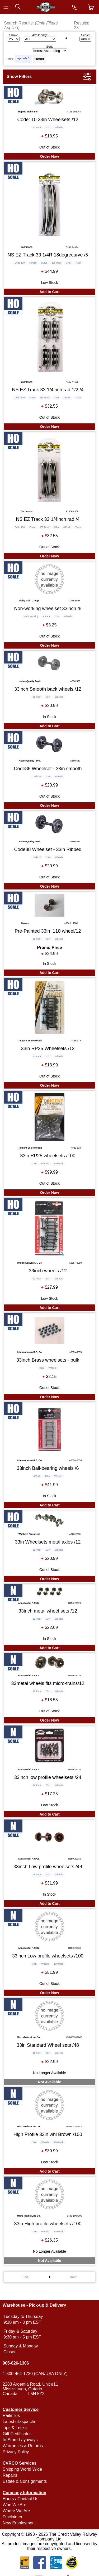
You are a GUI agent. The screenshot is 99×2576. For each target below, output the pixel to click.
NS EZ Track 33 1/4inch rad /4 (47, 519)
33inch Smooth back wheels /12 (47, 689)
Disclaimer (12, 2517)
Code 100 (20, 262)
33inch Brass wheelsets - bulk (47, 1360)
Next (73, 2276)
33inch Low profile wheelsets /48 (47, 1866)
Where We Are (16, 2511)
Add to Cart (49, 292)
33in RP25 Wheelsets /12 (47, 1048)
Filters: (10, 58)
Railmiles (11, 2415)
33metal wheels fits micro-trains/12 (47, 1683)
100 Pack (58, 1163)
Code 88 (37, 776)
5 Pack (32, 262)
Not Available (49, 2082)
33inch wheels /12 (48, 1270)
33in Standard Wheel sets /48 (48, 2045)
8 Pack (46, 616)
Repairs (10, 2475)
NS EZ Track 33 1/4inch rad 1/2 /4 (47, 389)
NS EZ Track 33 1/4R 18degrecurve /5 (47, 255)
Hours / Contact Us (20, 2498)
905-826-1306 (16, 2363)
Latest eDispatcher (20, 2421)
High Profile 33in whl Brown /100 (47, 2134)
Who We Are (14, 2505)
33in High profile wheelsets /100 (47, 2223)
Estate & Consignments (25, 2481)
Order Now (49, 156)
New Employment (19, 2523)
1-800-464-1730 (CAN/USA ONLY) (35, 2373)
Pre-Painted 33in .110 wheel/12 (48, 931)
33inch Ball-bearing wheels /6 (48, 1468)
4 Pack (66, 397)
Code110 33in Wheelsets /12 (47, 119)
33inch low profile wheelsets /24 (47, 1777)
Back (25, 2276)
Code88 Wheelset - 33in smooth (48, 768)
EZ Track (56, 262)
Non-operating (31, 616)
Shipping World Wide (22, 2469)
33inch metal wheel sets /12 (47, 1611)
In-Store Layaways (20, 2439)
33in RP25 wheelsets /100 (47, 1155)
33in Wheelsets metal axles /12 (48, 1542)
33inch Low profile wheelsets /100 (47, 1956)
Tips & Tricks (15, 2427)
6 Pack (37, 1476)
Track (78, 262)
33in (24, 58)
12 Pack (37, 127)
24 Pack (37, 1785)
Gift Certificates (17, 2433)
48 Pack (37, 1874)
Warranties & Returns (23, 2446)
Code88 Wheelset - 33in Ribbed (47, 849)
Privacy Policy (16, 2452)
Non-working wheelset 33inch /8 (47, 608)
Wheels (59, 127)
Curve (44, 262)
